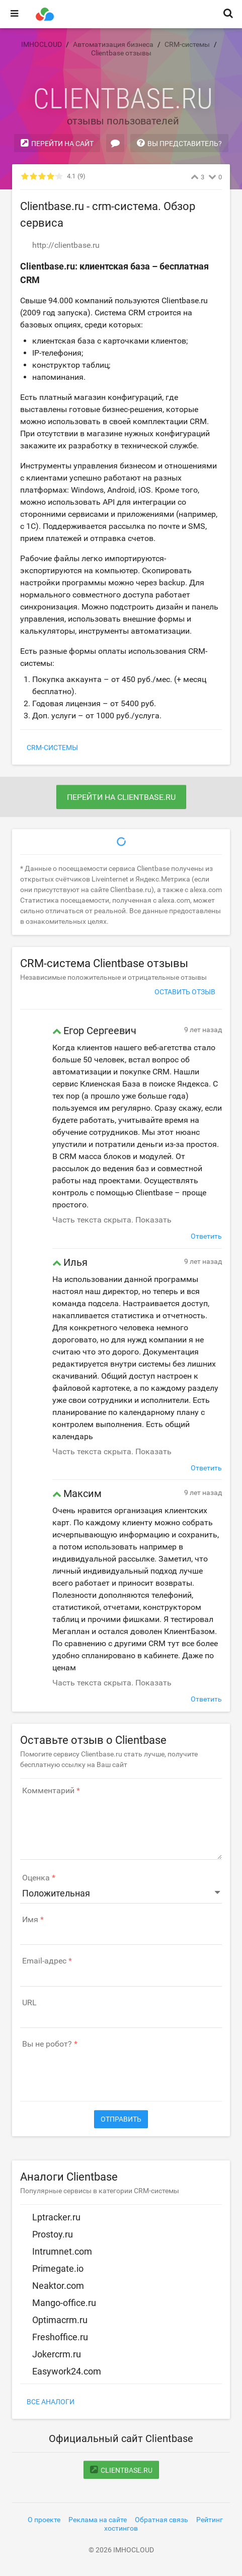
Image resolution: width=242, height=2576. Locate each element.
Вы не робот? (47, 2044)
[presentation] (96, 2069)
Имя (30, 1920)
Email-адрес (44, 1961)
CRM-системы (52, 747)
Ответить (206, 1236)
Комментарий (48, 1791)
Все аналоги (50, 2402)
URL (29, 2003)
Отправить (121, 2119)
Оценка (36, 1878)
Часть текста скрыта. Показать (112, 1220)
